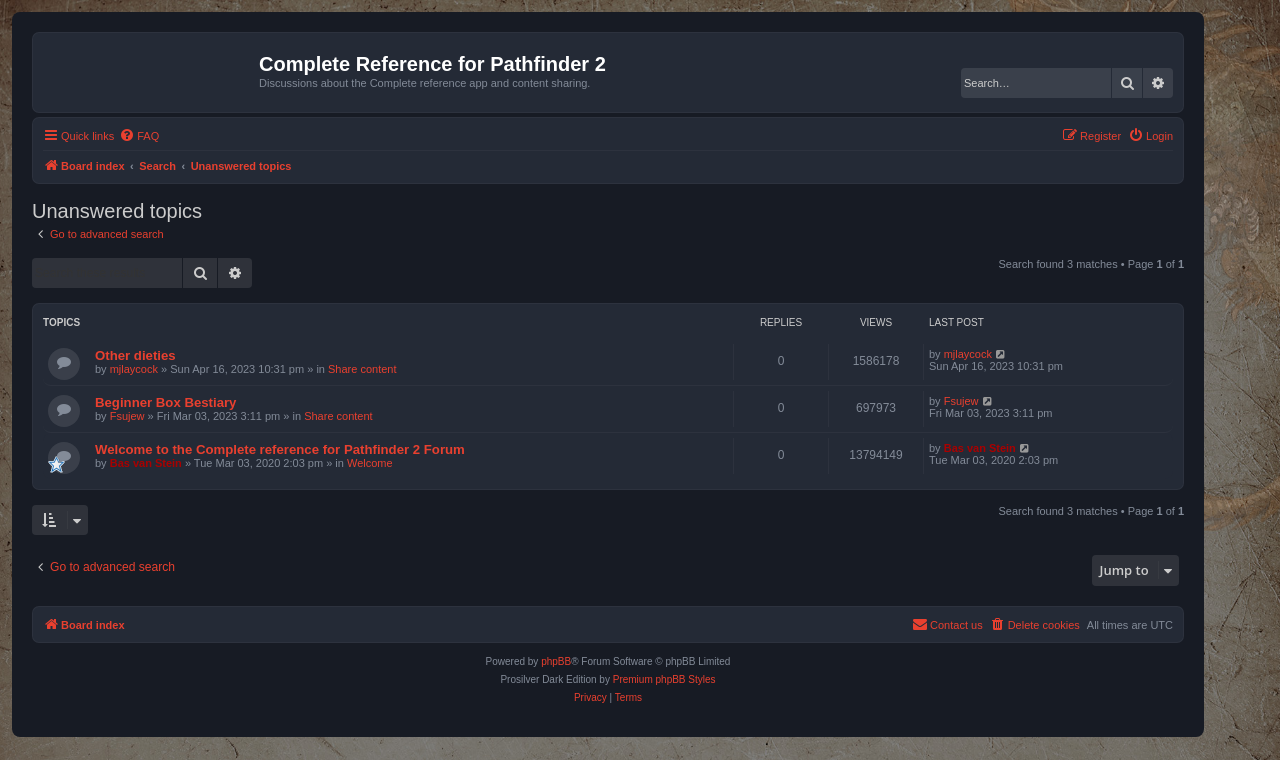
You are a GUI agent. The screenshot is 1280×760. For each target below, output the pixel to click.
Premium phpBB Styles (664, 679)
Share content (362, 369)
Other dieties (135, 355)
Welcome (370, 463)
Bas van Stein (146, 463)
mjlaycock (134, 369)
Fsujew (127, 416)
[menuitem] (139, 136)
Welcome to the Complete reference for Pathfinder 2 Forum (280, 449)
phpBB (556, 661)
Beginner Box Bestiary (165, 402)
